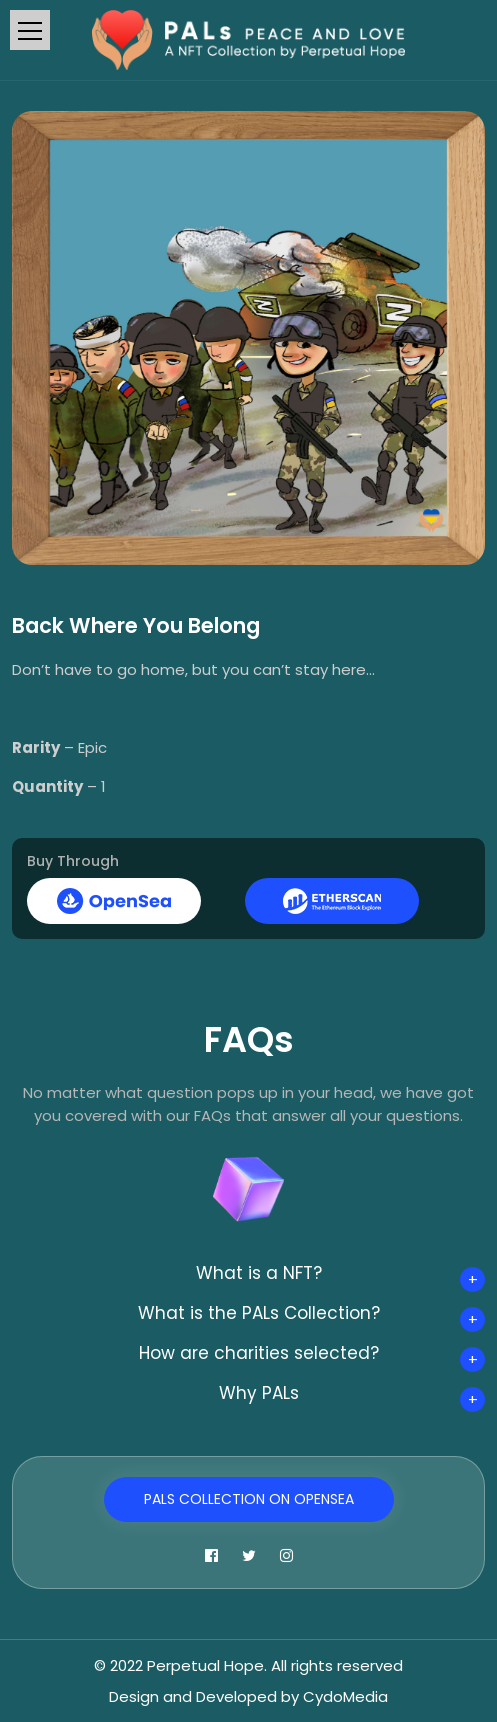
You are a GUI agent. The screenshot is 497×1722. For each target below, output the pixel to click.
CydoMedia (345, 1696)
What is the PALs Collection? (259, 1313)
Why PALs (259, 1393)
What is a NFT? (259, 1273)
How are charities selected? (259, 1353)
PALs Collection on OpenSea (249, 1499)
